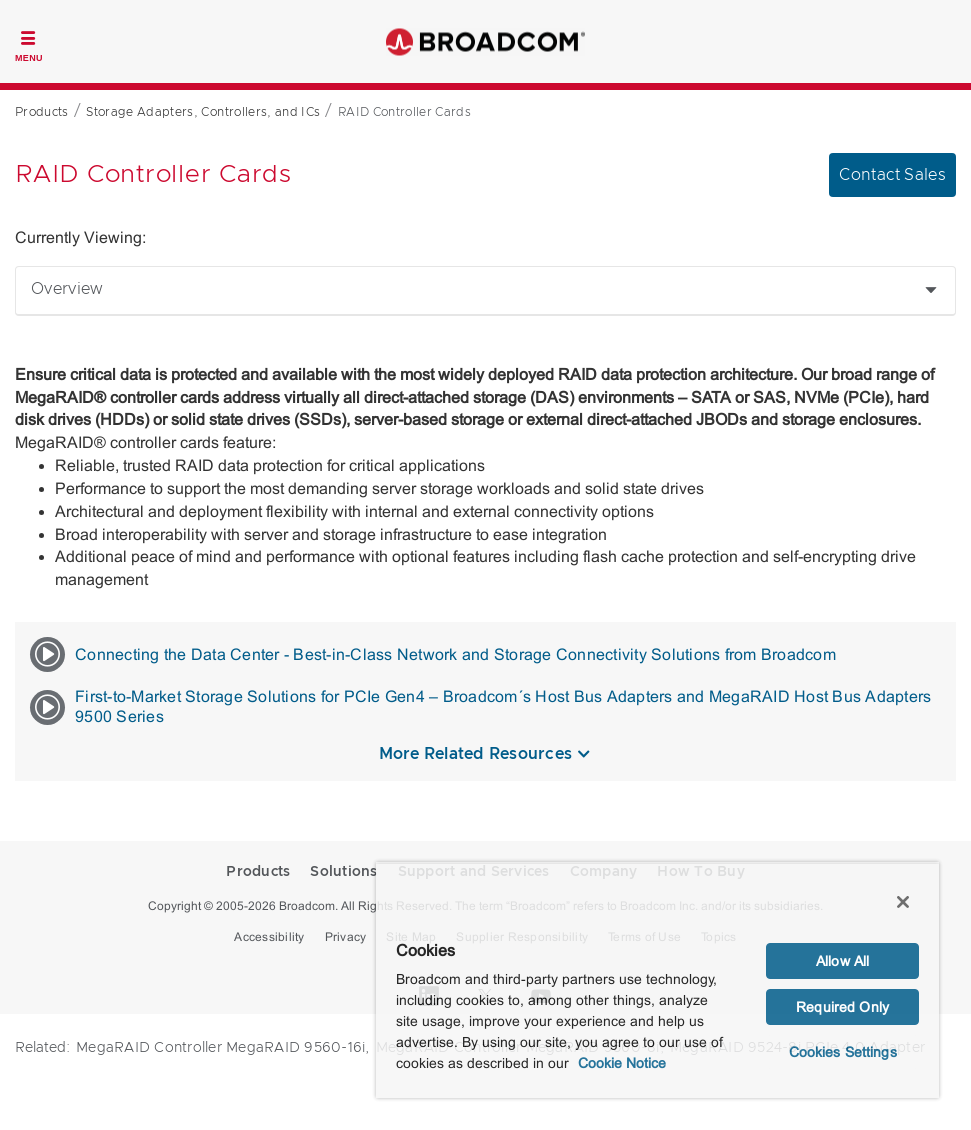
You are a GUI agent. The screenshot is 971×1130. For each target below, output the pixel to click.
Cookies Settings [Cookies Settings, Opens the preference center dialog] (843, 1052)
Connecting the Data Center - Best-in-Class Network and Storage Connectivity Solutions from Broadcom (433, 654)
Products (258, 872)
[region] (657, 980)
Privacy (346, 937)
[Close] (903, 902)
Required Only (842, 1007)
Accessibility (269, 937)
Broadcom (486, 41)
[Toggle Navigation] (29, 44)
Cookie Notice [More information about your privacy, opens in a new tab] (622, 1063)
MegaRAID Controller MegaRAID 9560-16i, (223, 1048)
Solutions (343, 872)
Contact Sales (892, 175)
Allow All (842, 961)
